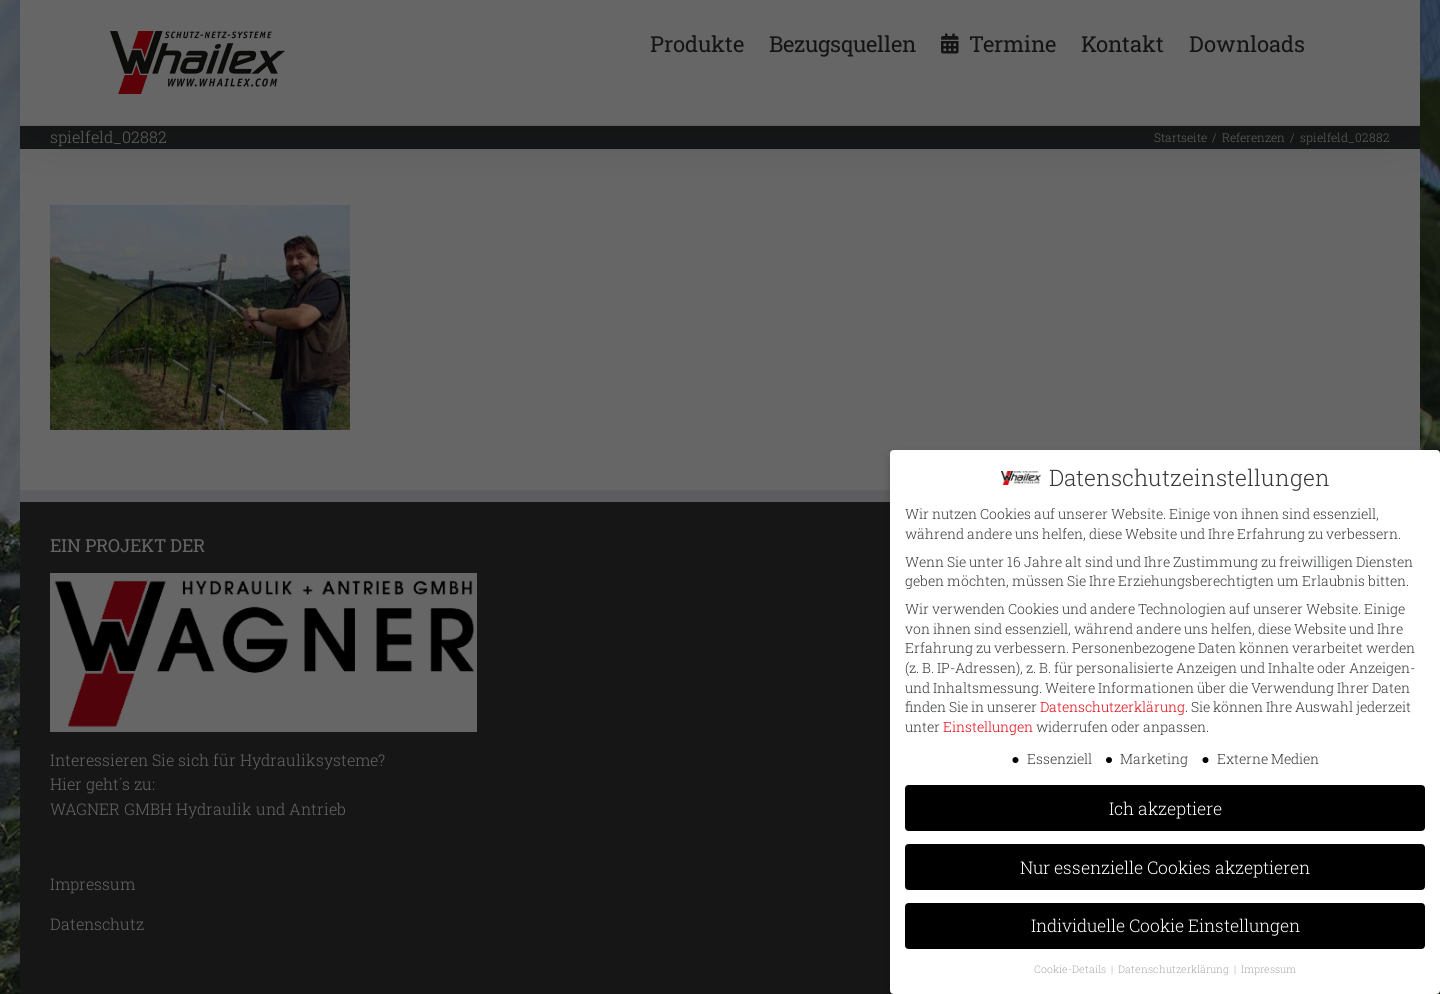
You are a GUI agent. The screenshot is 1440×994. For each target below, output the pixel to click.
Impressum (1268, 964)
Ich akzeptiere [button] (1165, 802)
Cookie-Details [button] (1071, 964)
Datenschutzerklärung (1112, 701)
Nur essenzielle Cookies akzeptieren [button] (1165, 861)
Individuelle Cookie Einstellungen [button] (1165, 920)
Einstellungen (988, 720)
